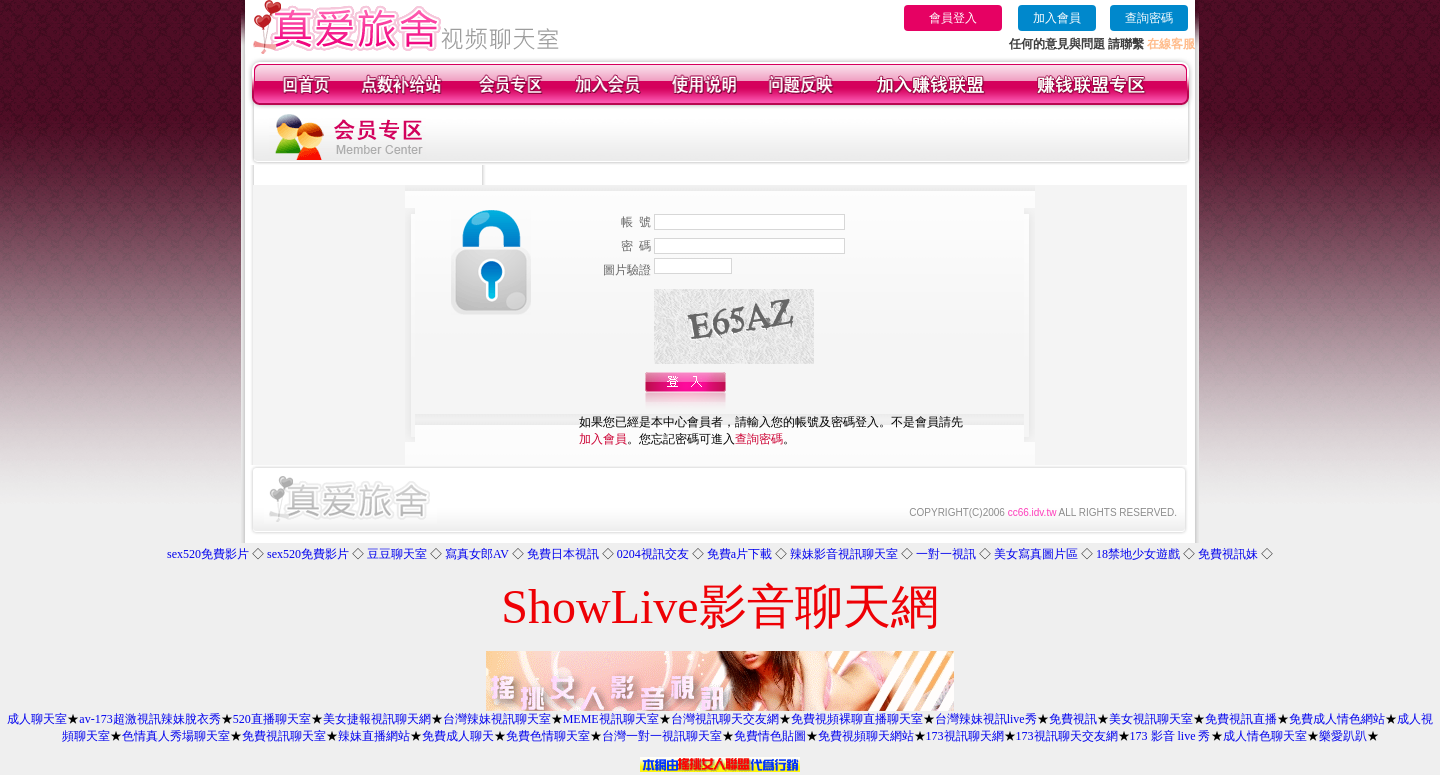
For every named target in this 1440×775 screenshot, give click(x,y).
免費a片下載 (739, 554)
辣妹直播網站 (374, 736)
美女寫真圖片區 (1036, 554)
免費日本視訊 (563, 554)
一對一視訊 (946, 554)
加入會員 (1057, 18)
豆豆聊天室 (397, 554)
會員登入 (953, 18)
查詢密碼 (1149, 18)
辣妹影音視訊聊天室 (844, 554)
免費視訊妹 (1228, 554)
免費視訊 (1073, 719)
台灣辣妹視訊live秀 (986, 719)
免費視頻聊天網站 (866, 736)
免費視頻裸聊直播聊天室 (857, 719)
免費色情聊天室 (548, 736)
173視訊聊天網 (965, 736)
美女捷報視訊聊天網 (377, 719)
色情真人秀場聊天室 (176, 736)
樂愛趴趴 (1343, 736)
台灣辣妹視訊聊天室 (497, 719)
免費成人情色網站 (1337, 719)
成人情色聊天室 (1265, 736)
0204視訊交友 (653, 554)
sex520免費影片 (208, 554)
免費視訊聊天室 (284, 736)
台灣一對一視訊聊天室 (662, 736)
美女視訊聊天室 (1151, 719)
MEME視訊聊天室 (611, 719)
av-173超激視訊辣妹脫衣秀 (149, 719)
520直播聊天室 (272, 719)
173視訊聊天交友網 (1067, 736)
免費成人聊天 (458, 736)
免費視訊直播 (1241, 719)
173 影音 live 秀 (1170, 736)
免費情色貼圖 (770, 736)
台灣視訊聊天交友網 (725, 719)
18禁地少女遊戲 (1138, 554)
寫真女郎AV (477, 554)
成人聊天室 (37, 719)
